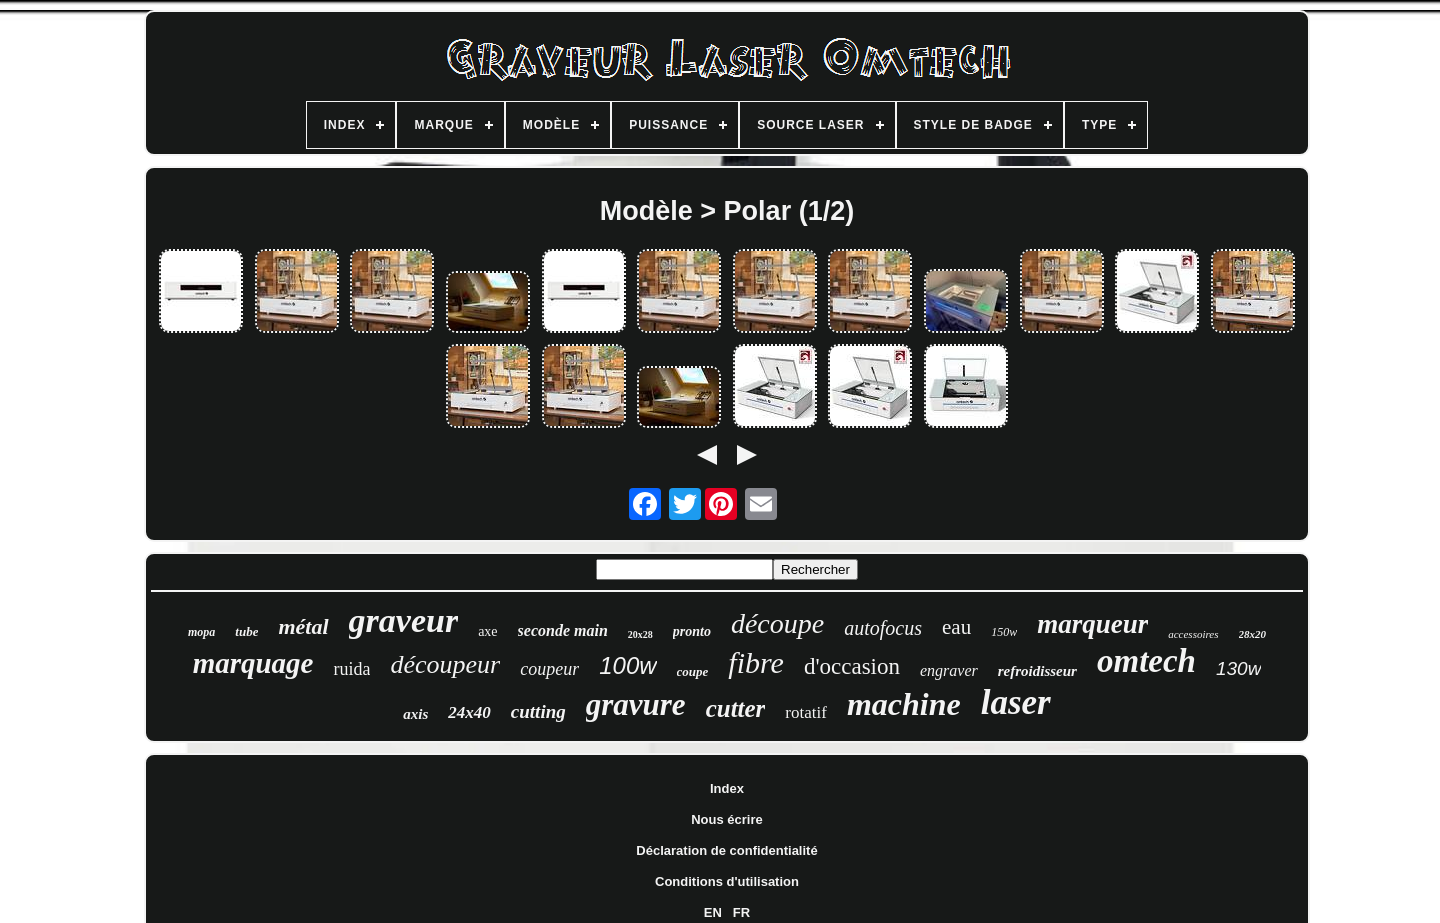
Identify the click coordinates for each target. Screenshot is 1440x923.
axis (415, 714)
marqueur (1092, 624)
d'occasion (852, 666)
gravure (636, 704)
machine (904, 704)
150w (1004, 632)
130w (1238, 668)
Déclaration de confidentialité (726, 850)
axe (487, 631)
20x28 (640, 634)
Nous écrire (727, 819)
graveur (404, 620)
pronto (692, 631)
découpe (777, 623)
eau (956, 627)
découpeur (445, 664)
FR (741, 912)
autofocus (883, 628)
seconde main (563, 630)
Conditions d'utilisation (727, 881)
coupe (693, 671)
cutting (538, 711)
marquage (253, 663)
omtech (1146, 661)
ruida (351, 669)
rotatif (806, 712)
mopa (201, 632)
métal (303, 626)
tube (246, 631)
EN (713, 912)
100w (627, 665)
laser (1016, 702)
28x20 (1253, 634)
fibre (756, 662)
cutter (736, 708)
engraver (949, 670)
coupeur (549, 669)
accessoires (1193, 634)
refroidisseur (1037, 671)
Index (727, 788)
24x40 (469, 712)
